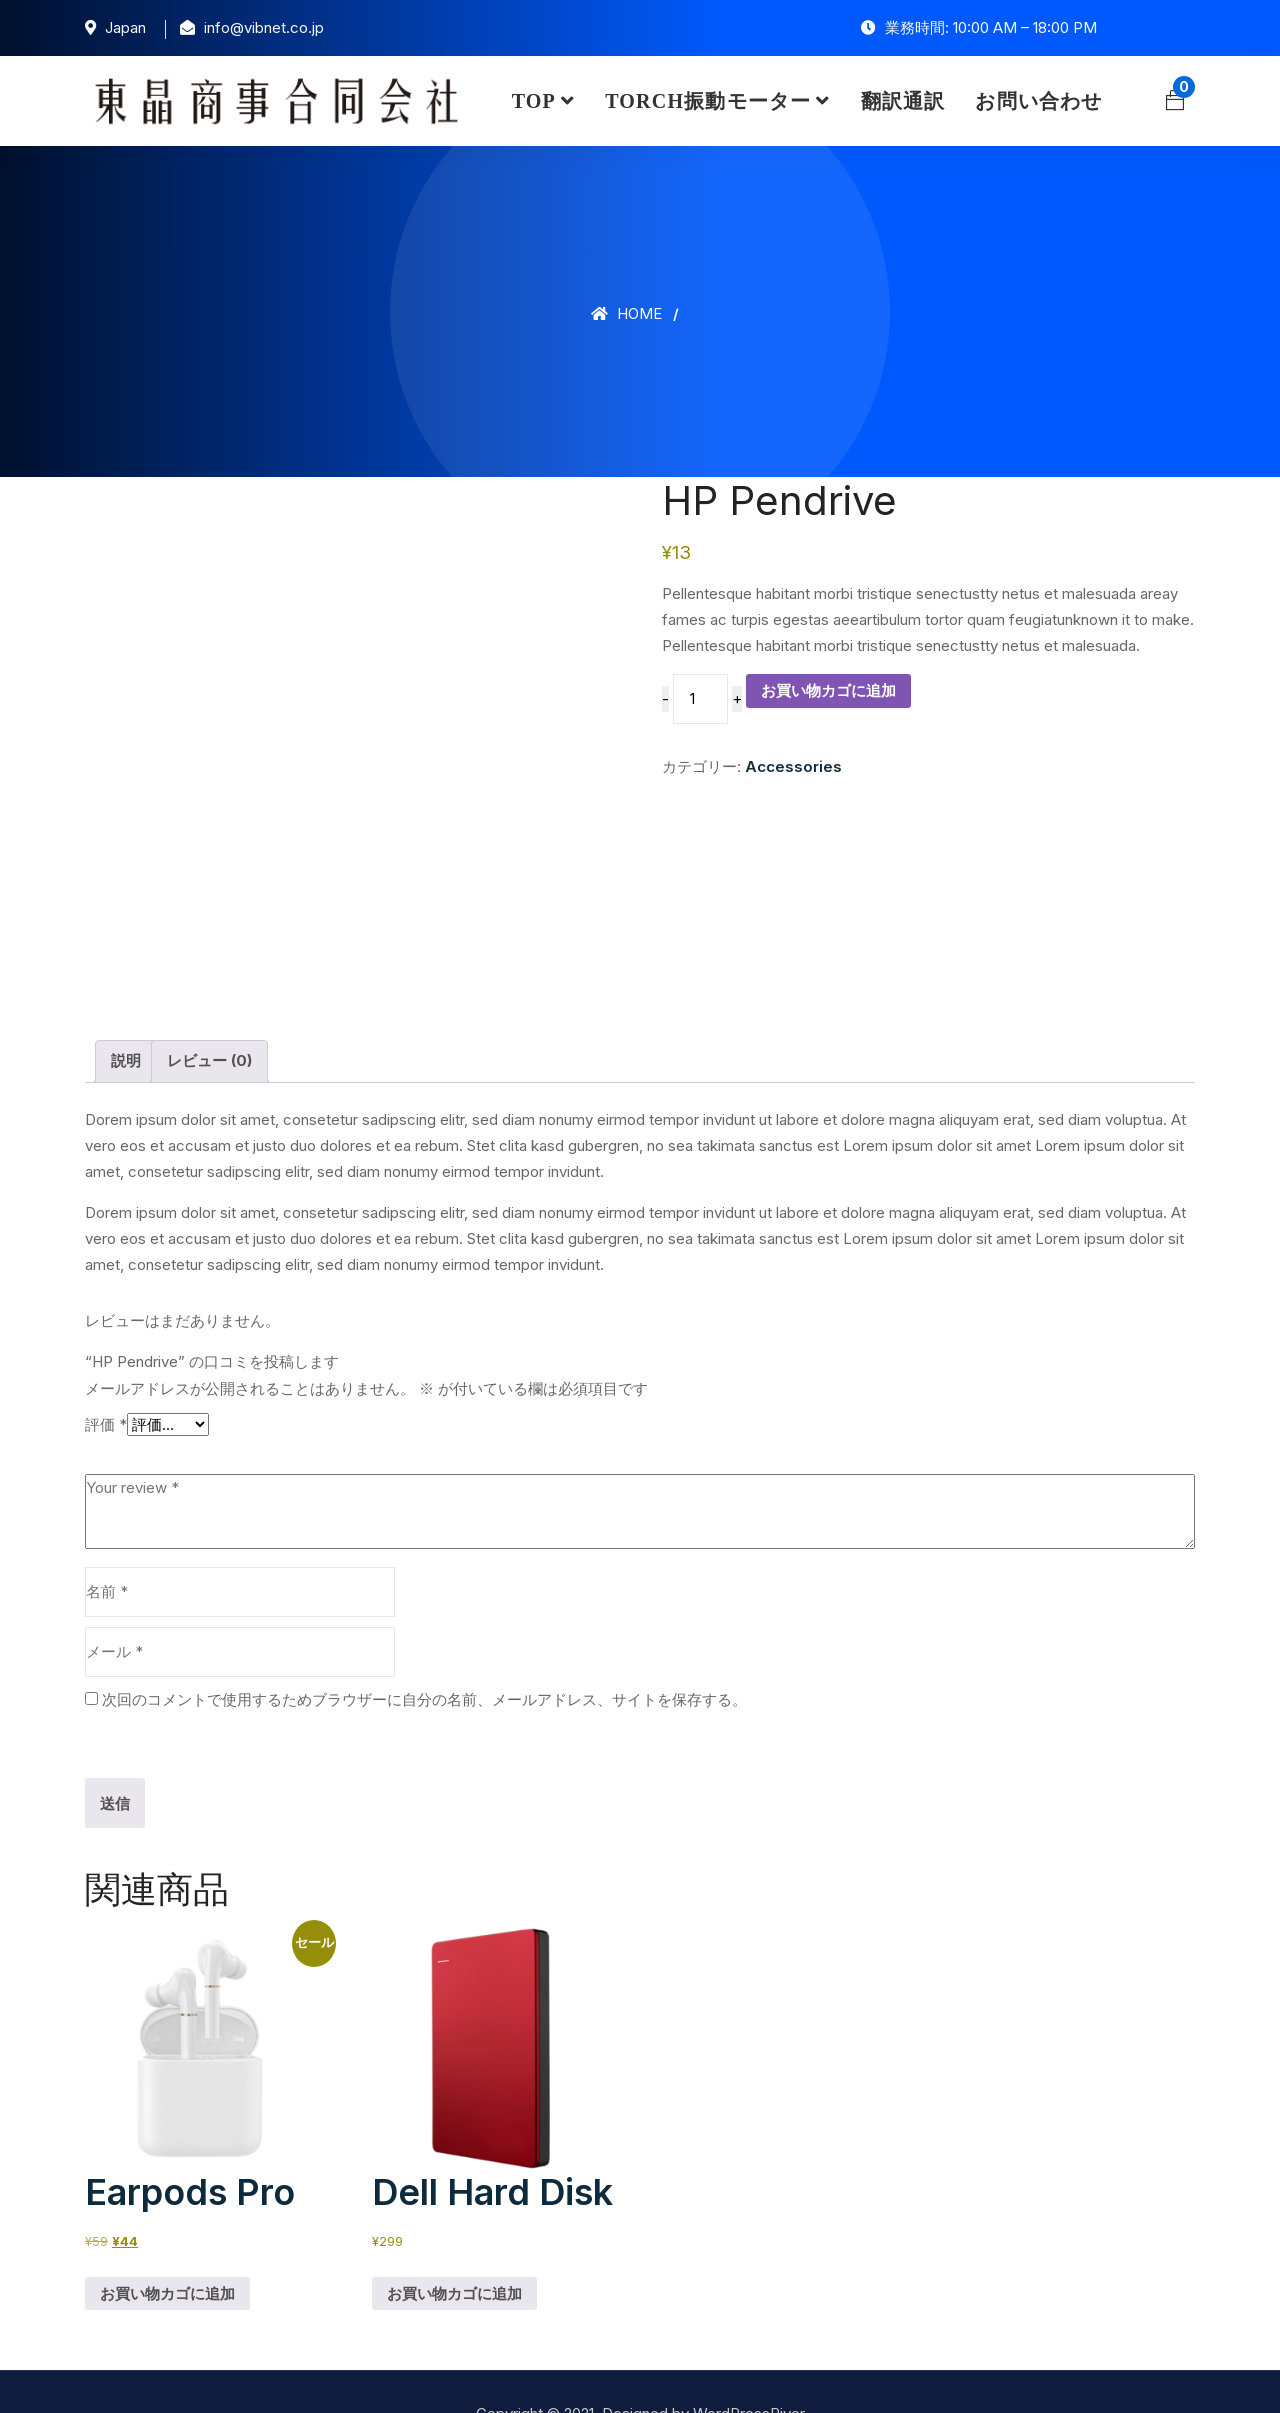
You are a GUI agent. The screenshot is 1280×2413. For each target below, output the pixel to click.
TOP (534, 101)
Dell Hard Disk (492, 2148)
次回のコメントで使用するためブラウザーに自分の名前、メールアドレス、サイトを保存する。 (424, 1655)
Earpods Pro (190, 2148)
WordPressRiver (749, 2369)
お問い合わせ (1038, 101)
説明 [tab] (126, 1016)
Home (626, 313)
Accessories (793, 766)
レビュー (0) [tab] (209, 1016)
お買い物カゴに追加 (828, 690)
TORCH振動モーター (708, 101)
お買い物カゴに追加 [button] (167, 2248)
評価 (106, 1380)
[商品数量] (700, 699)
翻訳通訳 (903, 101)
